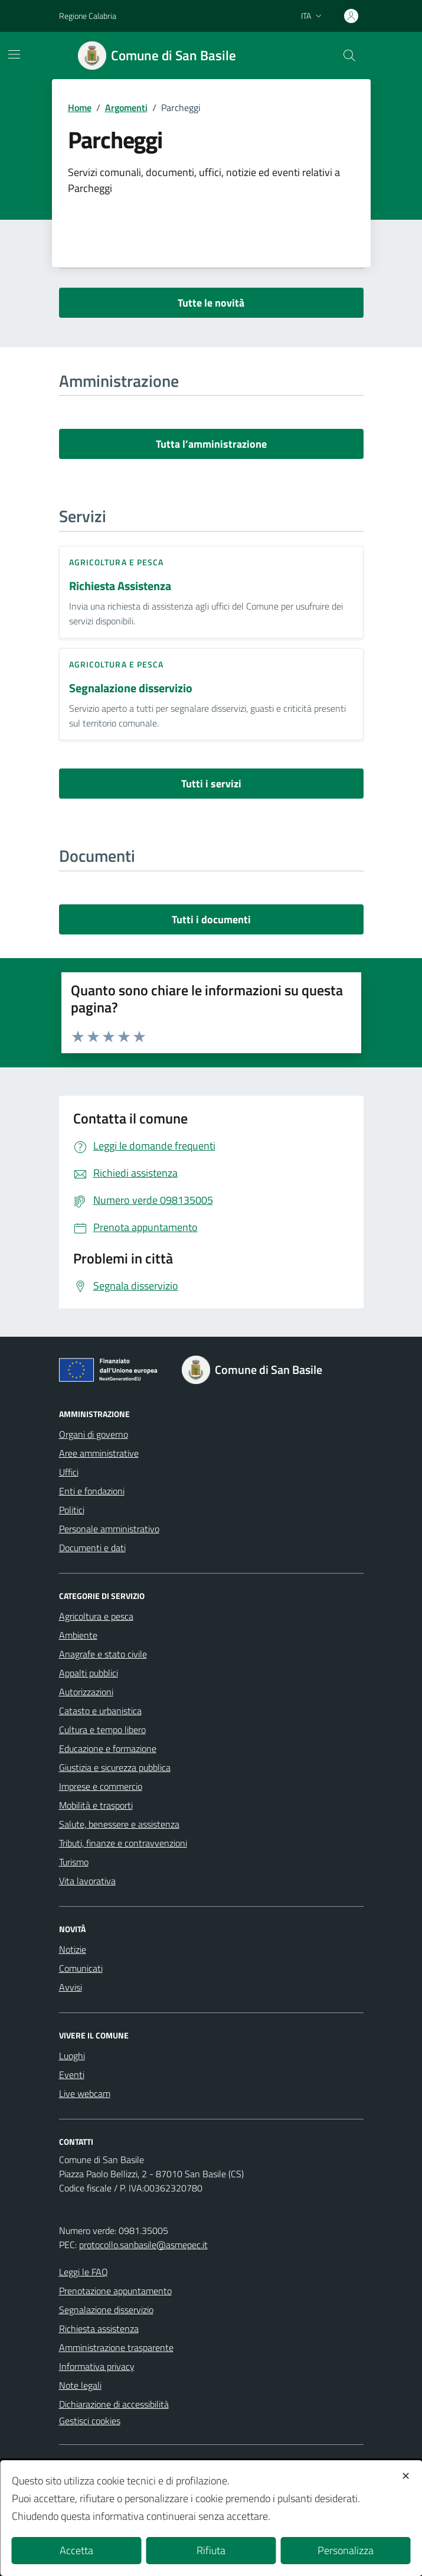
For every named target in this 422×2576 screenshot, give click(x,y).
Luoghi (72, 2056)
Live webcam (84, 2093)
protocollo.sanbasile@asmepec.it (143, 2245)
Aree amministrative (99, 1453)
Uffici (68, 1472)
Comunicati (81, 1968)
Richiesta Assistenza (120, 586)
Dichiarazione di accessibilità (114, 2404)
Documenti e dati (92, 1548)
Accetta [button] (76, 2550)
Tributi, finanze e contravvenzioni (123, 1843)
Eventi (71, 2074)
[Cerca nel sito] (349, 55)
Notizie (72, 1949)
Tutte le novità (211, 303)
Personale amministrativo (109, 1529)
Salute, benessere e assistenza (119, 1824)
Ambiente (78, 1635)
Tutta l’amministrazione (211, 444)
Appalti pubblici (88, 1673)
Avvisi (70, 1987)
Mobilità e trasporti (96, 1805)
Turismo (74, 1862)
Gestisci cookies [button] (89, 2421)
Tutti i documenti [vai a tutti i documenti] (211, 919)
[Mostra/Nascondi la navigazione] (14, 54)
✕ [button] (405, 2476)
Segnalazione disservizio (130, 688)
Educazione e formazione (107, 1748)
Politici (71, 1510)
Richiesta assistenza (99, 2328)
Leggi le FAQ (83, 2272)
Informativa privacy (97, 2366)
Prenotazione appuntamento (115, 2291)
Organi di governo (93, 1434)
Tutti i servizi (211, 784)
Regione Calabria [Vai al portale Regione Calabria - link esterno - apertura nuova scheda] (87, 15)
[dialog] (211, 2518)
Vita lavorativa (87, 1881)
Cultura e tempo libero (102, 1729)
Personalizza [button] (346, 2550)
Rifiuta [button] (211, 2550)
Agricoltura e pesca (116, 562)
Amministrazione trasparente (116, 2347)
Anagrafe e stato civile (103, 1654)
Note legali (80, 2385)
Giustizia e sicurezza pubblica (115, 1767)
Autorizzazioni (86, 1692)
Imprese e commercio (100, 1786)
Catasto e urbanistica (100, 1711)
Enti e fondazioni (92, 1491)
